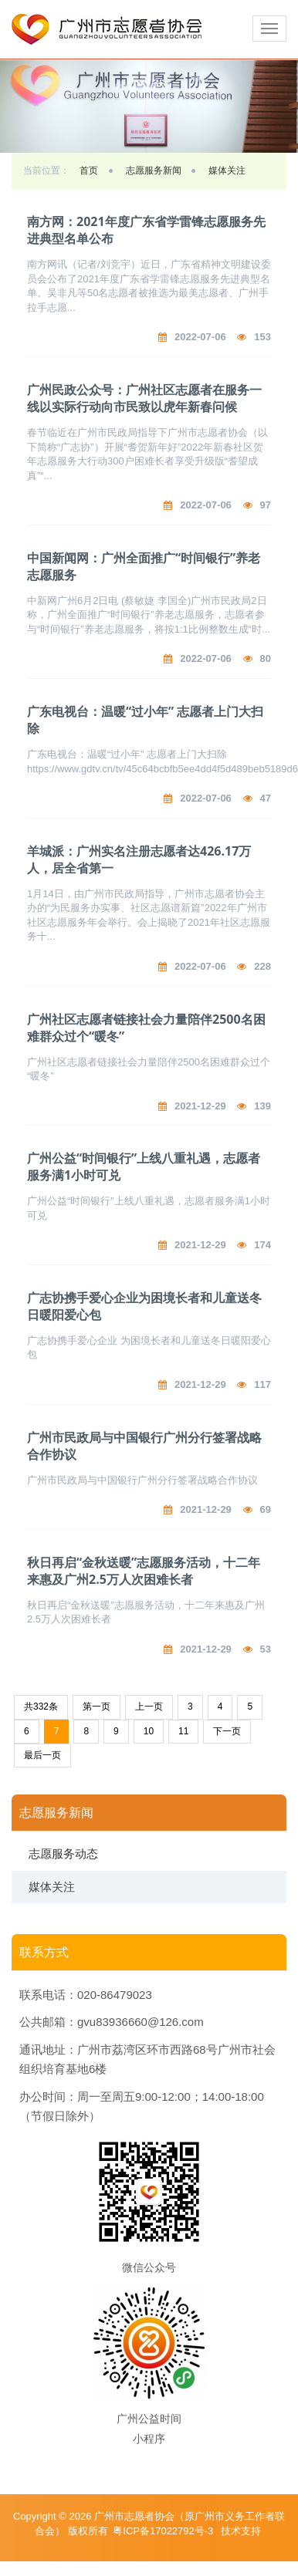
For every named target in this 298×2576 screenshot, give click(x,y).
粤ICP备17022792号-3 (164, 2531)
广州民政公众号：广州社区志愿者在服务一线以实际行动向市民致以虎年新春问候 (144, 398)
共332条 (41, 1706)
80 (265, 658)
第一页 (96, 1706)
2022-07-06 (200, 337)
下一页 (227, 1731)
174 (262, 1245)
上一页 (149, 1706)
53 (265, 1649)
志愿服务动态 (63, 1853)
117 (262, 1384)
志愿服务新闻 (153, 170)
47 (265, 798)
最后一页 (42, 1755)
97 (265, 505)
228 (262, 966)
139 (262, 1106)
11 (183, 1731)
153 (262, 337)
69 (265, 1509)
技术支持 (241, 2531)
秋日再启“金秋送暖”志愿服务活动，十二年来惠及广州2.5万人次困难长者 (143, 1571)
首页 (89, 170)
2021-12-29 (200, 1106)
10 (149, 1731)
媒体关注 (227, 170)
